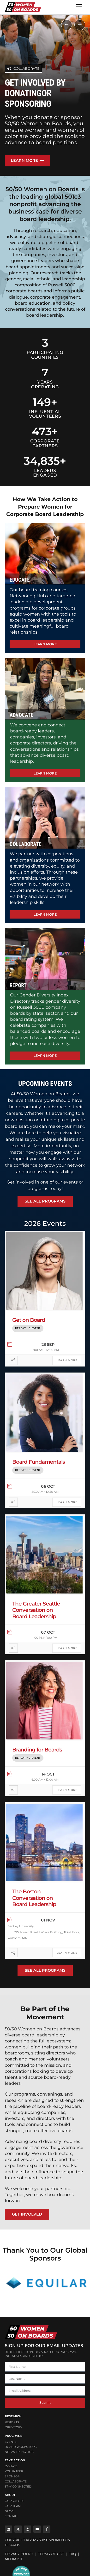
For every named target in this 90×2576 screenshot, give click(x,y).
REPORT (18, 985)
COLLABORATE (26, 844)
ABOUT (10, 2495)
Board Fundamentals (38, 1462)
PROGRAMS (14, 2435)
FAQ (72, 2554)
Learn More (25, 160)
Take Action (15, 2460)
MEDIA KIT (14, 2559)
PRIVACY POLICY (19, 2554)
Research (13, 2416)
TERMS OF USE (51, 2554)
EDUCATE (20, 580)
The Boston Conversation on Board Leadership (34, 1898)
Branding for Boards (37, 1749)
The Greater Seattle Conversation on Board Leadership (36, 1610)
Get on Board (28, 1320)
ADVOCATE (21, 715)
